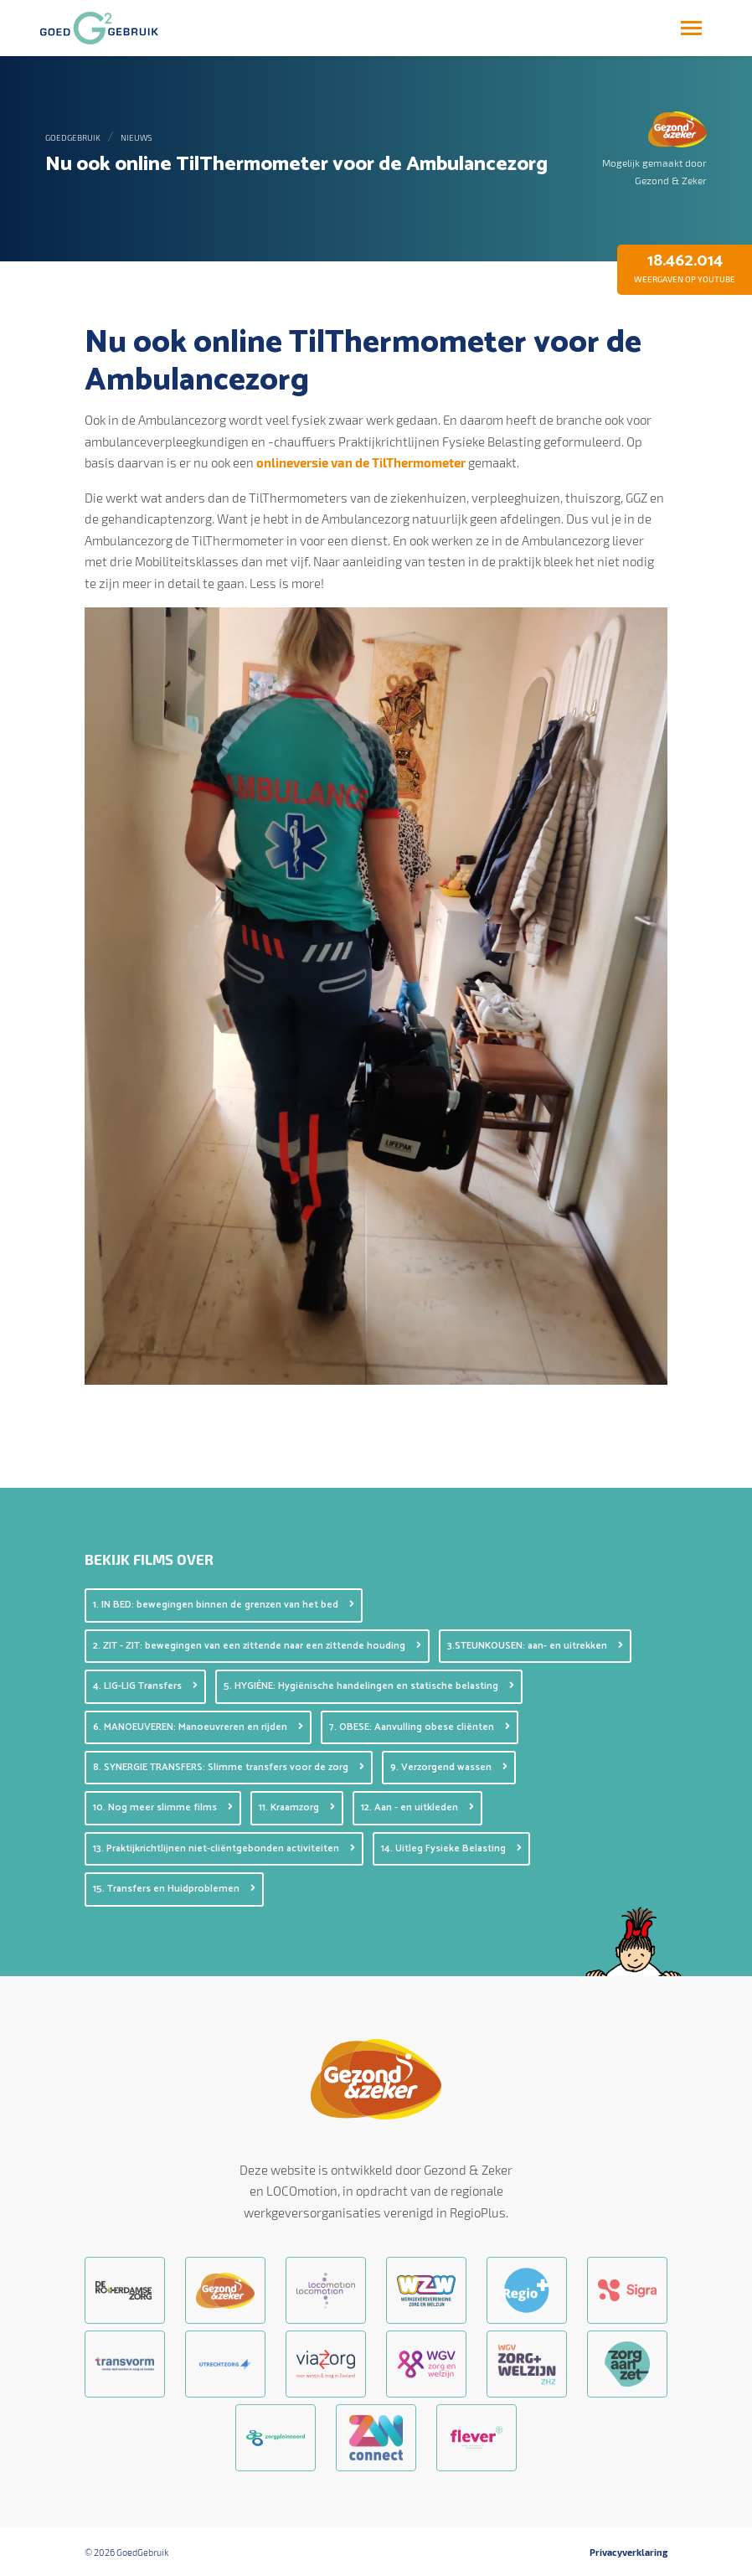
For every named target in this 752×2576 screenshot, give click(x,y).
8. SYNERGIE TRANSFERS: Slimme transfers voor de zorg (228, 1767)
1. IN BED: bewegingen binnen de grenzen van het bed (223, 1605)
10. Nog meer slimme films (163, 1807)
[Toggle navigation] (691, 28)
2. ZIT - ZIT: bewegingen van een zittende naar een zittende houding (257, 1646)
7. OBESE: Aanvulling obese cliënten (419, 1727)
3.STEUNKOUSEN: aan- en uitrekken (535, 1646)
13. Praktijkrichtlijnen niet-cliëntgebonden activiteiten (224, 1848)
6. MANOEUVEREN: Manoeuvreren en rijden (198, 1727)
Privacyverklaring (628, 2553)
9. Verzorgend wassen (448, 1767)
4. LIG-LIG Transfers (145, 1686)
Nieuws (136, 137)
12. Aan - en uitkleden (417, 1807)
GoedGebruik (72, 137)
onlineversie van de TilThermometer (361, 462)
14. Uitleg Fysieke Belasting (451, 1848)
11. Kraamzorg (297, 1807)
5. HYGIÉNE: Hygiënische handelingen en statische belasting (369, 1686)
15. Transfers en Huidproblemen (174, 1889)
